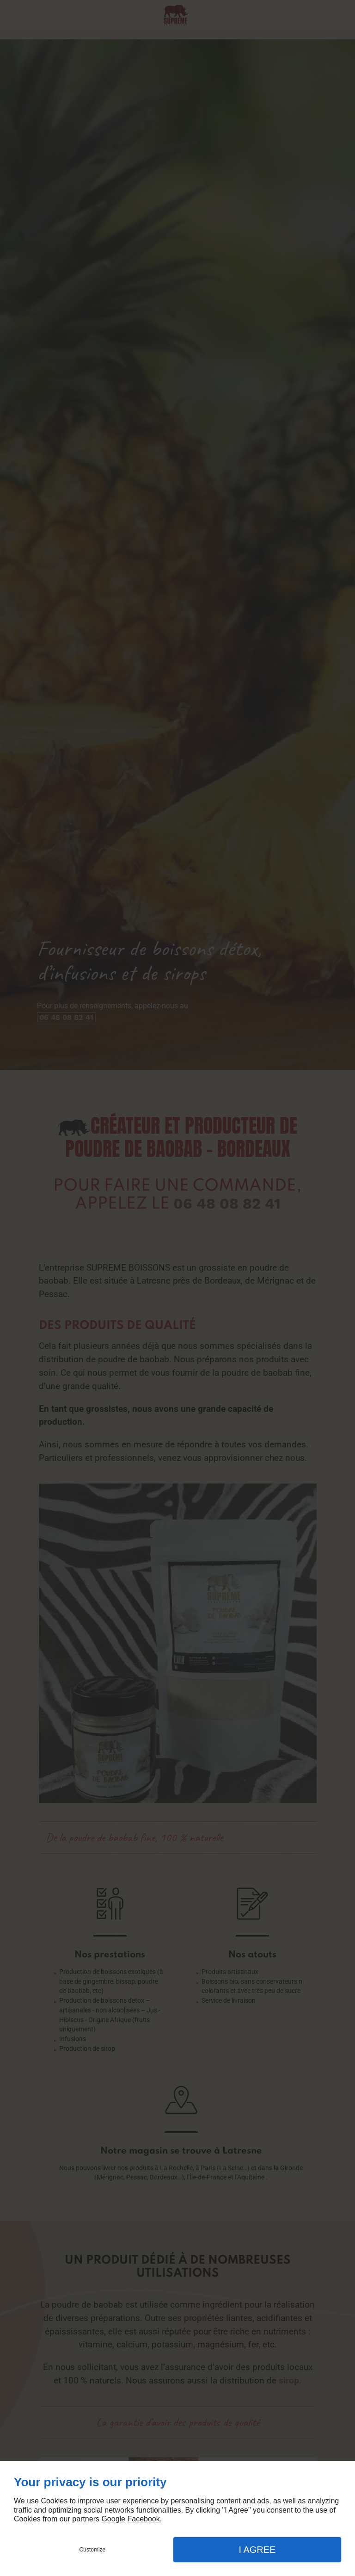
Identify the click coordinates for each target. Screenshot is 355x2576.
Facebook (143, 2519)
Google (113, 2519)
